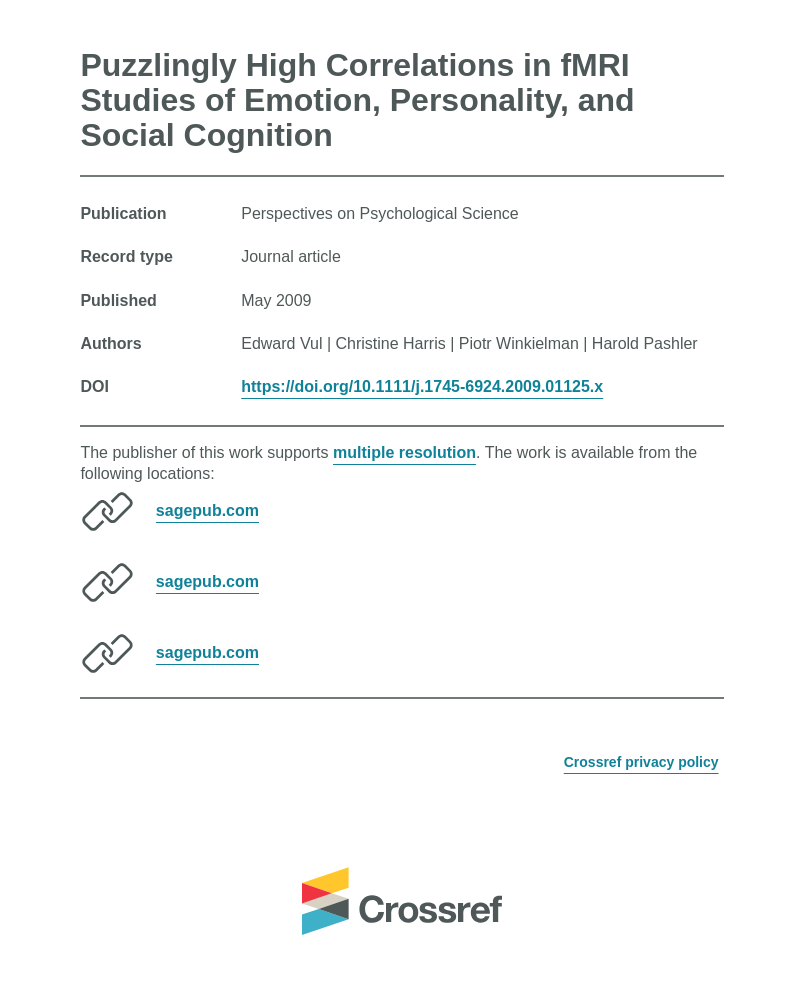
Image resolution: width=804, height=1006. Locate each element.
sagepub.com (207, 510)
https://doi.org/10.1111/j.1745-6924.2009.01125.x (422, 386)
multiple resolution (404, 452)
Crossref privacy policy (641, 762)
